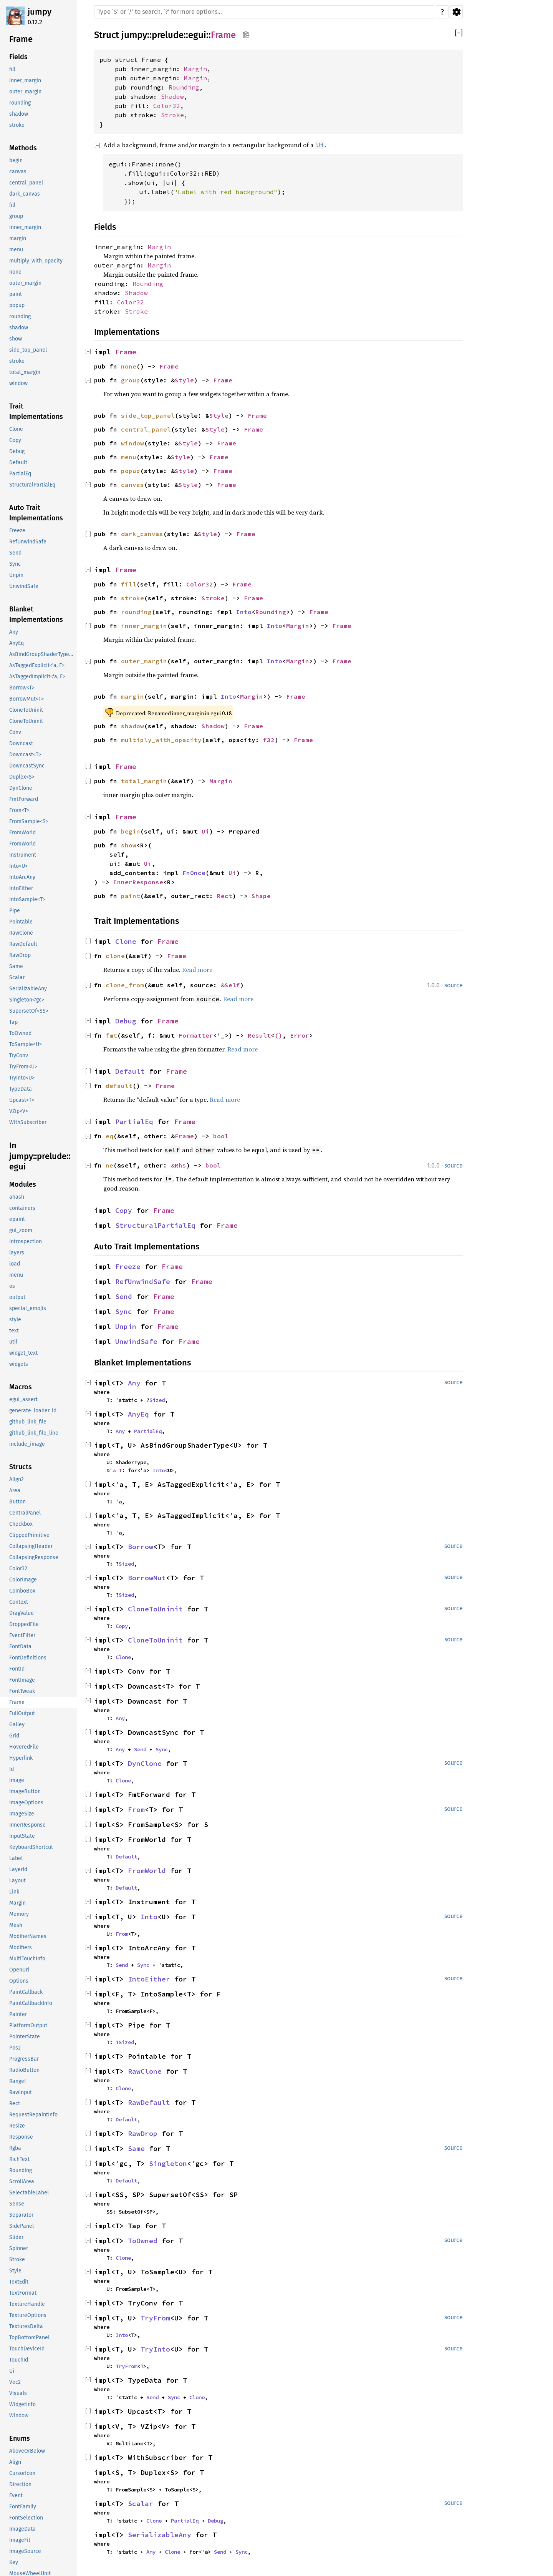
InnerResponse (138, 882)
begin (130, 831)
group (130, 380)
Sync (123, 1311)
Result (259, 1035)
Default (130, 1071)
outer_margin (144, 661)
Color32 (166, 106)
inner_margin (144, 625)
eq (109, 1136)
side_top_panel (148, 415)
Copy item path (246, 34)
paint (130, 896)
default (119, 1086)
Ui (205, 831)
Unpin (125, 1326)
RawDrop (142, 2133)
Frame (223, 35)
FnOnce (193, 873)
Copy (123, 1210)
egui (197, 35)
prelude (168, 35)
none (128, 366)
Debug (125, 1020)
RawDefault (149, 2102)
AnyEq (138, 1414)
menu (128, 457)
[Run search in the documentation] (264, 11)
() (278, 1035)
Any (134, 1383)
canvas (132, 484)
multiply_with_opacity (161, 740)
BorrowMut (147, 1577)
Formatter (196, 1035)
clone (115, 956)
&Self (230, 985)
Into (244, 612)
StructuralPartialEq (155, 1225)
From (136, 1809)
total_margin (144, 781)
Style (184, 380)
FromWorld (147, 1870)
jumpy (39, 12)
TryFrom (155, 2318)
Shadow (172, 96)
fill (128, 584)
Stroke (172, 115)
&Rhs (178, 1165)
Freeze (128, 1266)
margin (132, 696)
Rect (224, 896)
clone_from (125, 985)
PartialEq (134, 1121)
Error (299, 1035)
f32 (269, 740)
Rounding (184, 87)
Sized (157, 1400)
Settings (456, 11)
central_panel (146, 429)
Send (123, 1296)
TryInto (155, 2349)
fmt (111, 1035)
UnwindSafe (136, 1341)
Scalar (140, 2503)
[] (459, 33)
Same (136, 2148)
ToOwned (142, 2240)
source (453, 985)
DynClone (145, 1763)
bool (220, 1136)
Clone (125, 941)
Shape (261, 896)
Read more (197, 969)
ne (109, 1165)
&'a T (114, 1470)
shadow (132, 726)
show (128, 845)
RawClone (145, 2071)
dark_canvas (142, 534)
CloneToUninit (155, 1608)
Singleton (168, 2163)
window (132, 443)
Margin (195, 69)
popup (130, 471)
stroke (132, 598)
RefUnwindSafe (142, 1281)
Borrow (140, 1546)
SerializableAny (159, 2534)
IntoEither (149, 1979)
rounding (136, 612)
